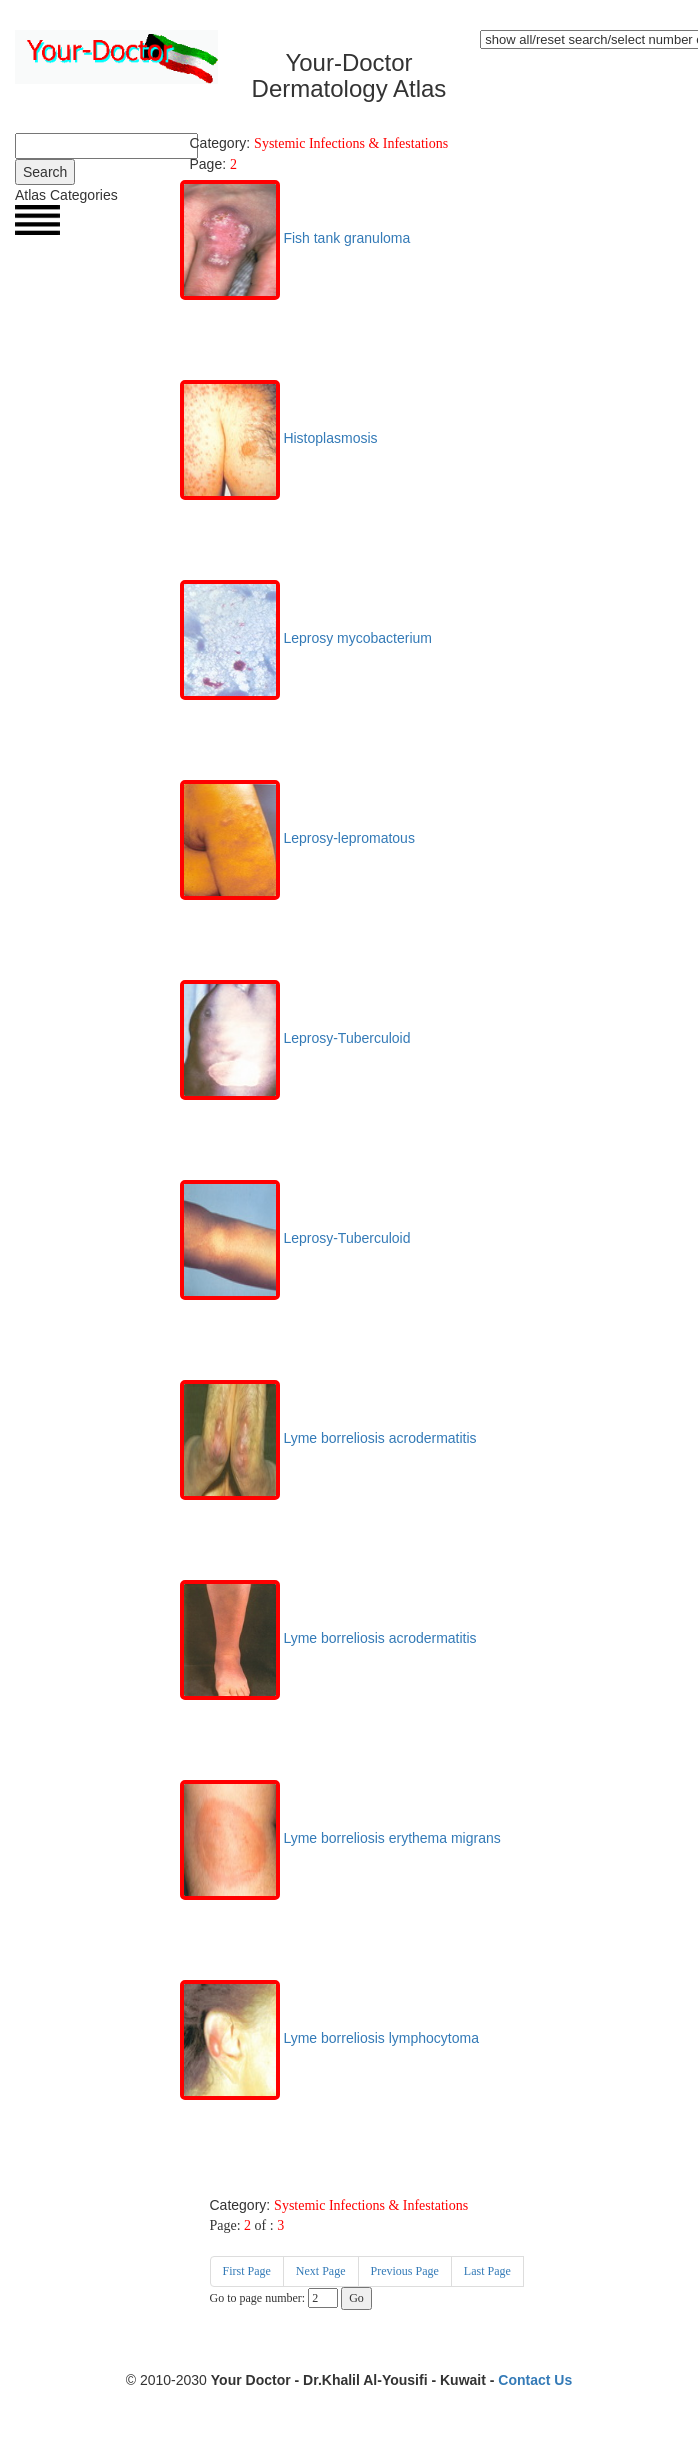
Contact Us (535, 2380)
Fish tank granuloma (295, 238)
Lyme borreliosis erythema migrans (340, 1838)
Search (45, 172)
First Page (247, 2271)
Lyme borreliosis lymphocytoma (329, 2038)
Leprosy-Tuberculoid (295, 1038)
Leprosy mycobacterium (306, 638)
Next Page (321, 2271)
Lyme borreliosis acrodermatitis (328, 1438)
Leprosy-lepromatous (297, 838)
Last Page (487, 2271)
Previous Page (405, 2271)
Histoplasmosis (279, 438)
